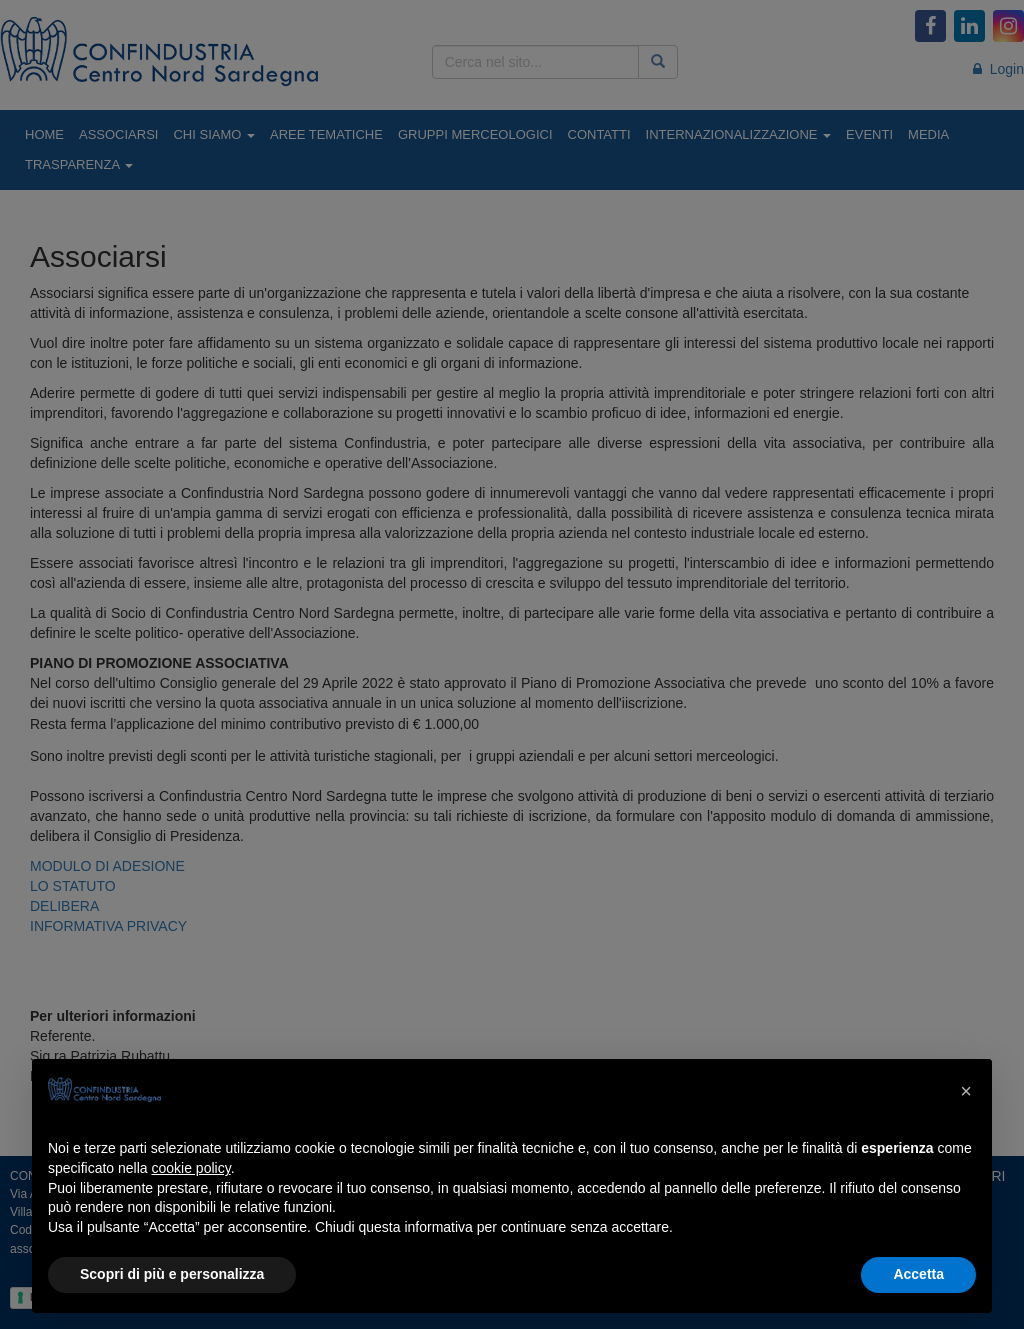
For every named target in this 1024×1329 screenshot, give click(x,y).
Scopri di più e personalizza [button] (172, 1274)
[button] (966, 1091)
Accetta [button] (918, 1274)
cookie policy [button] (191, 1168)
